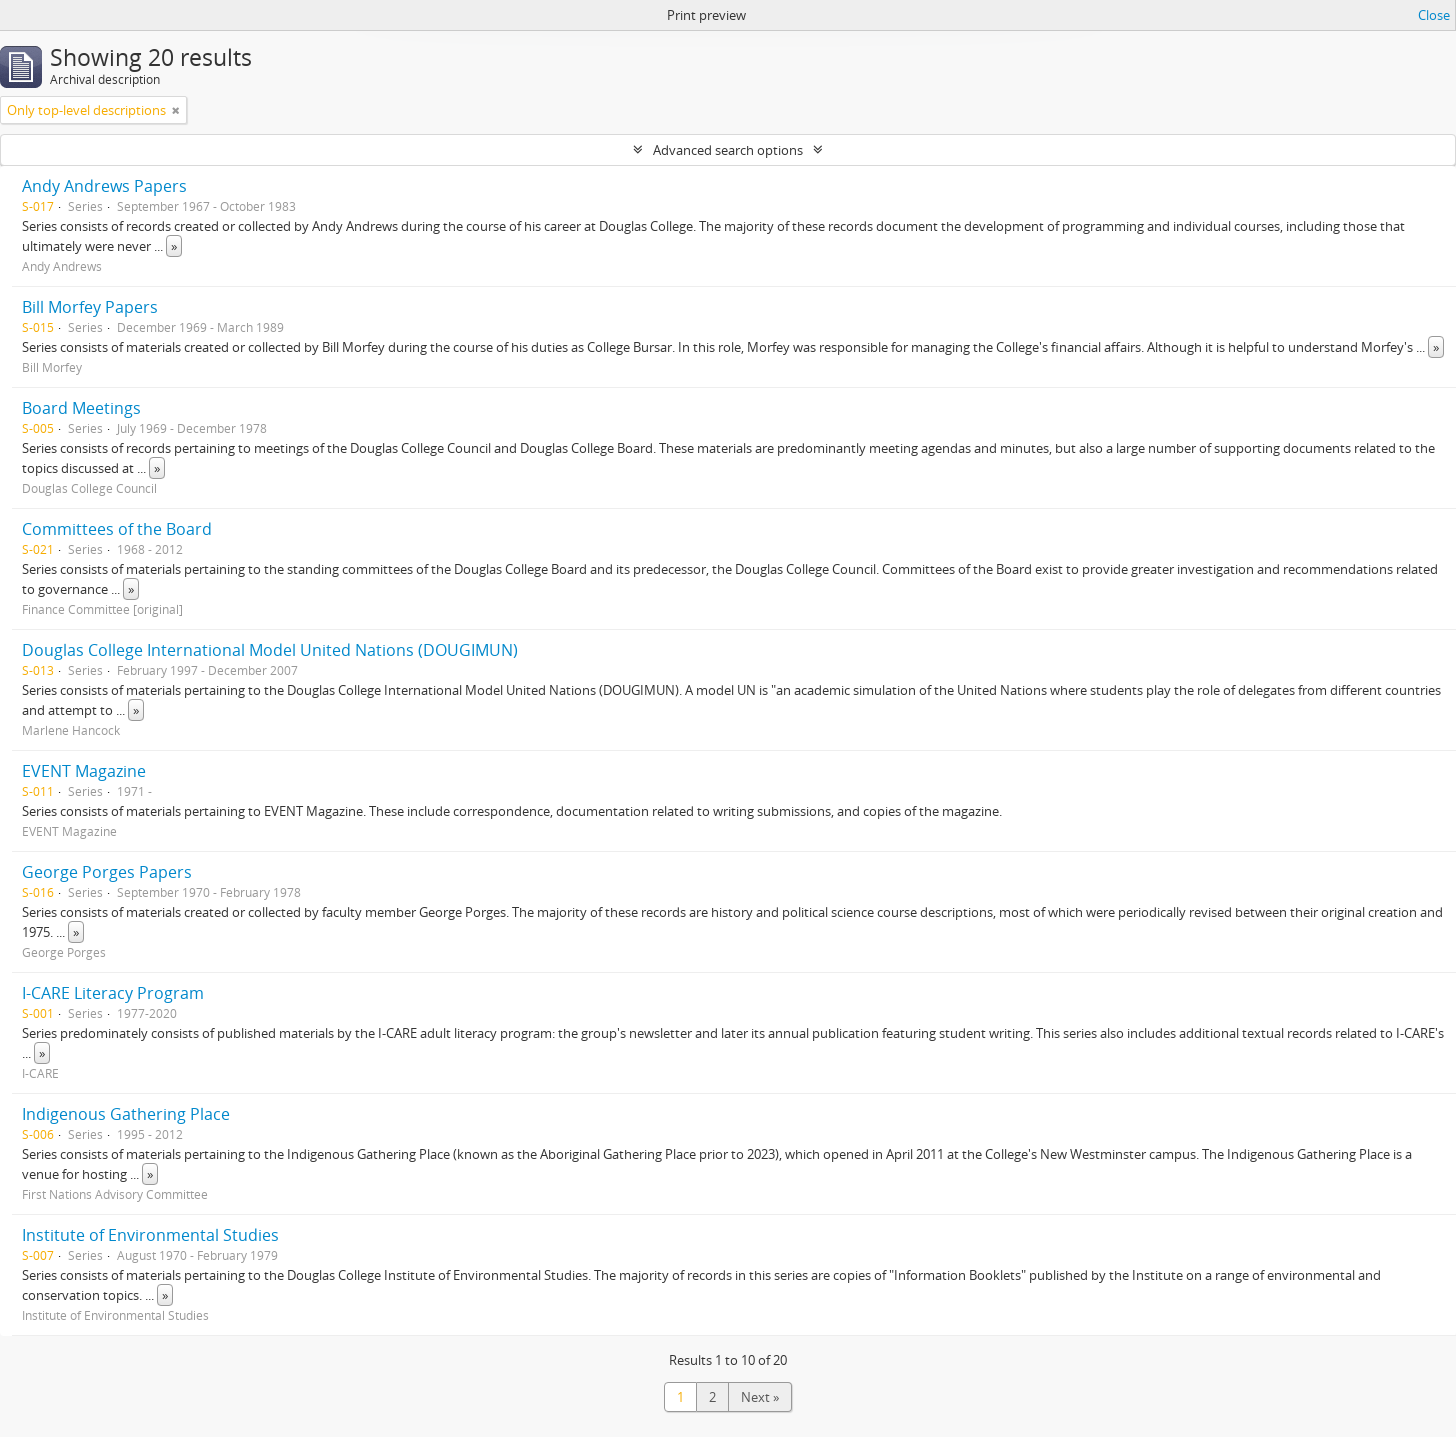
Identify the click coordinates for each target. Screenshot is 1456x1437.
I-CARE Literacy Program (113, 993)
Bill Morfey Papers (90, 307)
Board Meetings (81, 408)
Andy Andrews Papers (104, 186)
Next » (760, 1397)
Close (1434, 15)
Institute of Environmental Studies (150, 1235)
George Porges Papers (107, 872)
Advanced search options (728, 150)
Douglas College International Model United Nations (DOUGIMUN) (270, 650)
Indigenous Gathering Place (126, 1114)
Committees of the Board (117, 529)
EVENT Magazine (84, 771)
